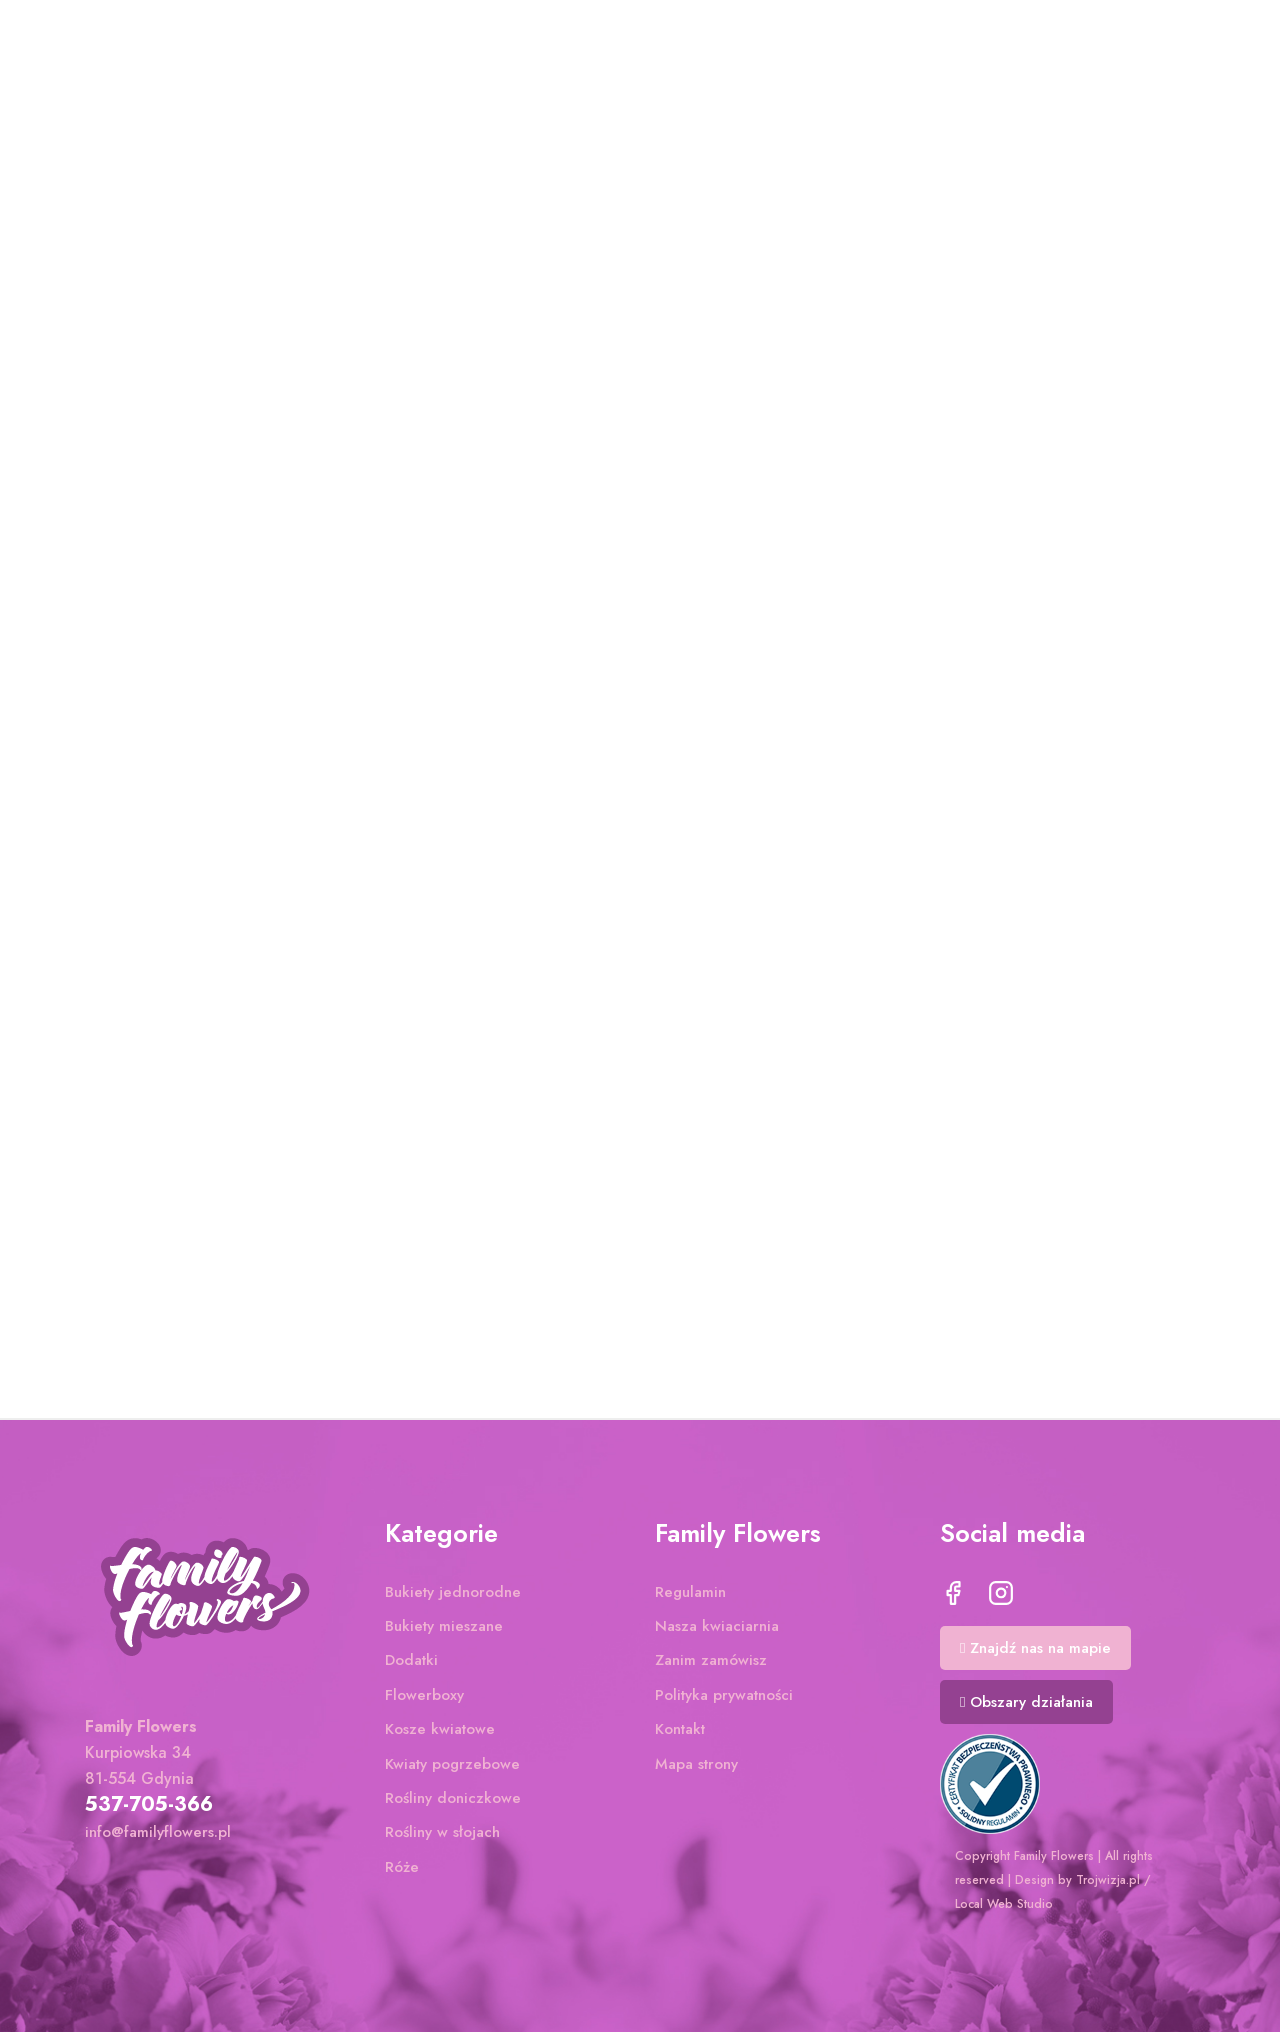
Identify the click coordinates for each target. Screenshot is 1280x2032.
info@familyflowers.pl (158, 1832)
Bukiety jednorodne (453, 1592)
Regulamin (690, 1592)
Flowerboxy (424, 1695)
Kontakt (680, 1729)
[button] (1035, 1648)
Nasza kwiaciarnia (717, 1626)
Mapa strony (696, 1764)
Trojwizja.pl (1108, 1880)
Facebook (953, 1593)
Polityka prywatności (724, 1695)
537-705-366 (149, 1804)
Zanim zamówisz (711, 1660)
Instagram (1001, 1593)
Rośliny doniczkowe (453, 1798)
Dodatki (411, 1660)
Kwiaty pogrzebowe (452, 1764)
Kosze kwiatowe (440, 1729)
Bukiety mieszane (444, 1626)
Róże (402, 1867)
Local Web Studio (1004, 1904)
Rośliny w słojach (442, 1832)
